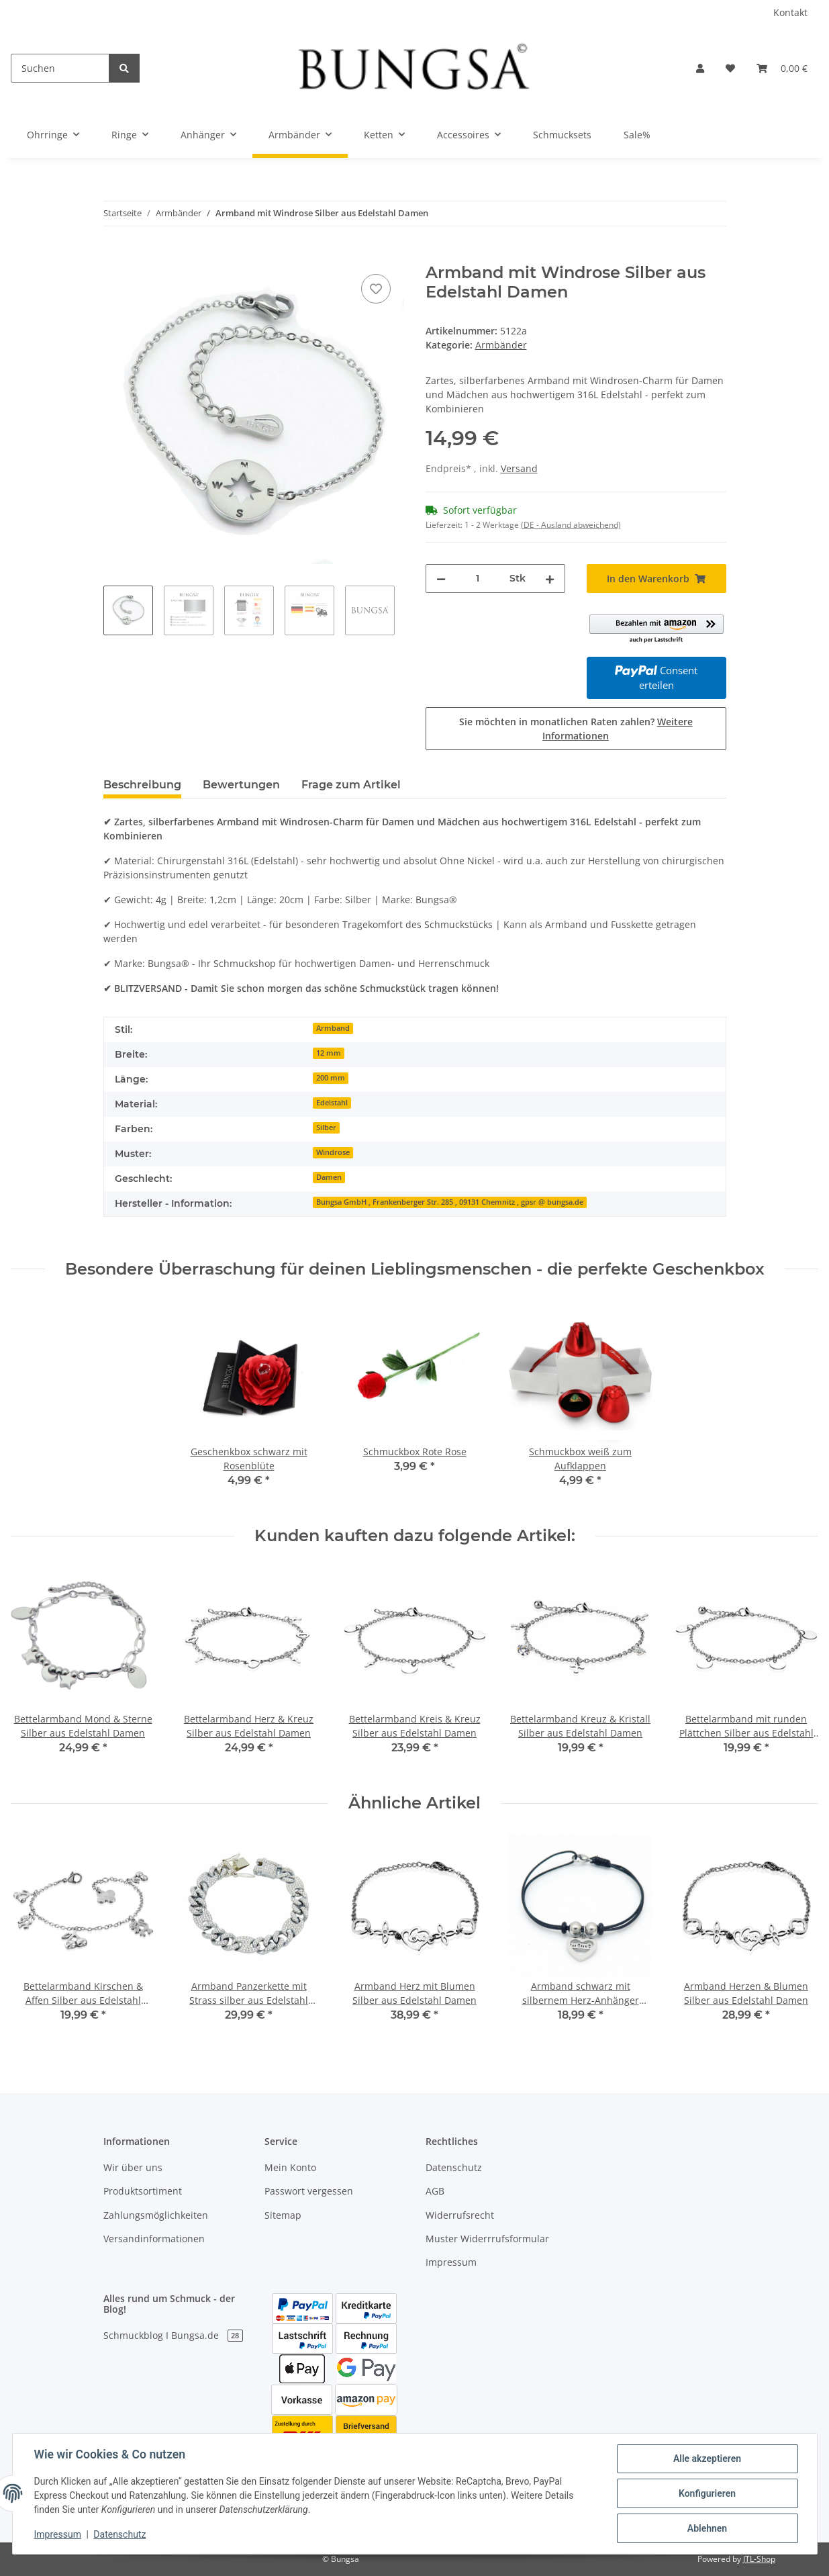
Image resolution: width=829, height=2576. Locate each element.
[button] (700, 68)
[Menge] (477, 578)
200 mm (330, 1078)
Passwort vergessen (308, 2190)
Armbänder (501, 344)
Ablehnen (707, 2528)
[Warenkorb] (782, 68)
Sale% (637, 134)
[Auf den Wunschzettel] (376, 289)
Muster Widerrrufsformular (487, 2238)
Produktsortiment (142, 2190)
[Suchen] (60, 68)
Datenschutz (454, 2167)
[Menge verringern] (441, 578)
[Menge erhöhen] (550, 578)
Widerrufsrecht (460, 2215)
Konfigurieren (707, 2493)
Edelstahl (332, 1102)
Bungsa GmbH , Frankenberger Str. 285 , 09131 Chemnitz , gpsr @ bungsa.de (449, 1202)
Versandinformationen (154, 2238)
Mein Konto (290, 2167)
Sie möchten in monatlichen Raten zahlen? (576, 728)
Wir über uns (132, 2167)
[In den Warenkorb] (114, 255)
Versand (519, 468)
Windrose (333, 1152)
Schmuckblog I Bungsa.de (173, 2335)
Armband (333, 1028)
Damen (329, 1177)
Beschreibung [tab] (142, 784)
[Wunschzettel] (730, 68)
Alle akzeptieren (707, 2458)
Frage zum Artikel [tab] (351, 784)
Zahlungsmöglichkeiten (155, 2215)
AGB (435, 2190)
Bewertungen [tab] (241, 784)
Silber (326, 1127)
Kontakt (790, 12)
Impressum (451, 2262)
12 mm (328, 1053)
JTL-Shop (759, 2559)
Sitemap (282, 2215)
